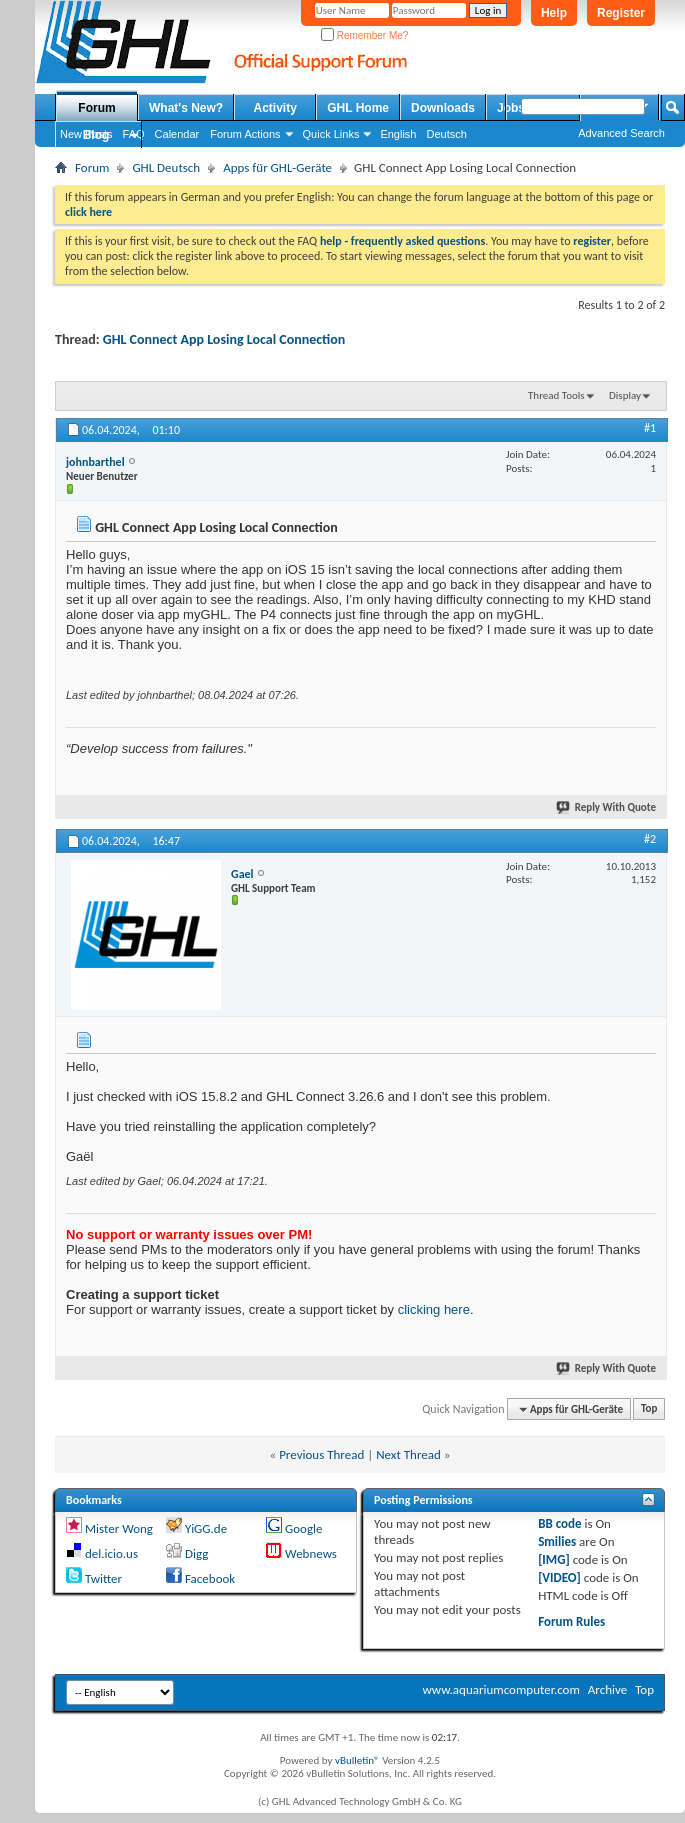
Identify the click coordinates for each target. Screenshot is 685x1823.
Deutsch (446, 134)
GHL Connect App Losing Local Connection (224, 339)
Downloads (443, 108)
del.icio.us (111, 1553)
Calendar (177, 134)
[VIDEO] (559, 1577)
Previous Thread (321, 1454)
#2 (650, 839)
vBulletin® (357, 1760)
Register (621, 13)
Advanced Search (621, 133)
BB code (559, 1523)
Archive (607, 1689)
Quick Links (331, 134)
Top (649, 1409)
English (398, 134)
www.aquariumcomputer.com (500, 1689)
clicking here (434, 1309)
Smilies (557, 1541)
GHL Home (358, 108)
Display (625, 395)
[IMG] (554, 1559)
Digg (196, 1553)
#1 (650, 428)
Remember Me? (364, 35)
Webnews (311, 1553)
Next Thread (408, 1454)
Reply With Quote (607, 807)
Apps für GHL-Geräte (277, 167)
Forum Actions (245, 134)
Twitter (103, 1578)
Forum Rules (571, 1621)
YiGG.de (206, 1528)
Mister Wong (119, 1528)
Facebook (210, 1578)
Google (303, 1528)
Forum (96, 108)
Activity (275, 108)
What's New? (186, 108)
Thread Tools (556, 395)
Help (554, 13)
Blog (96, 135)
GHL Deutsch (166, 167)
